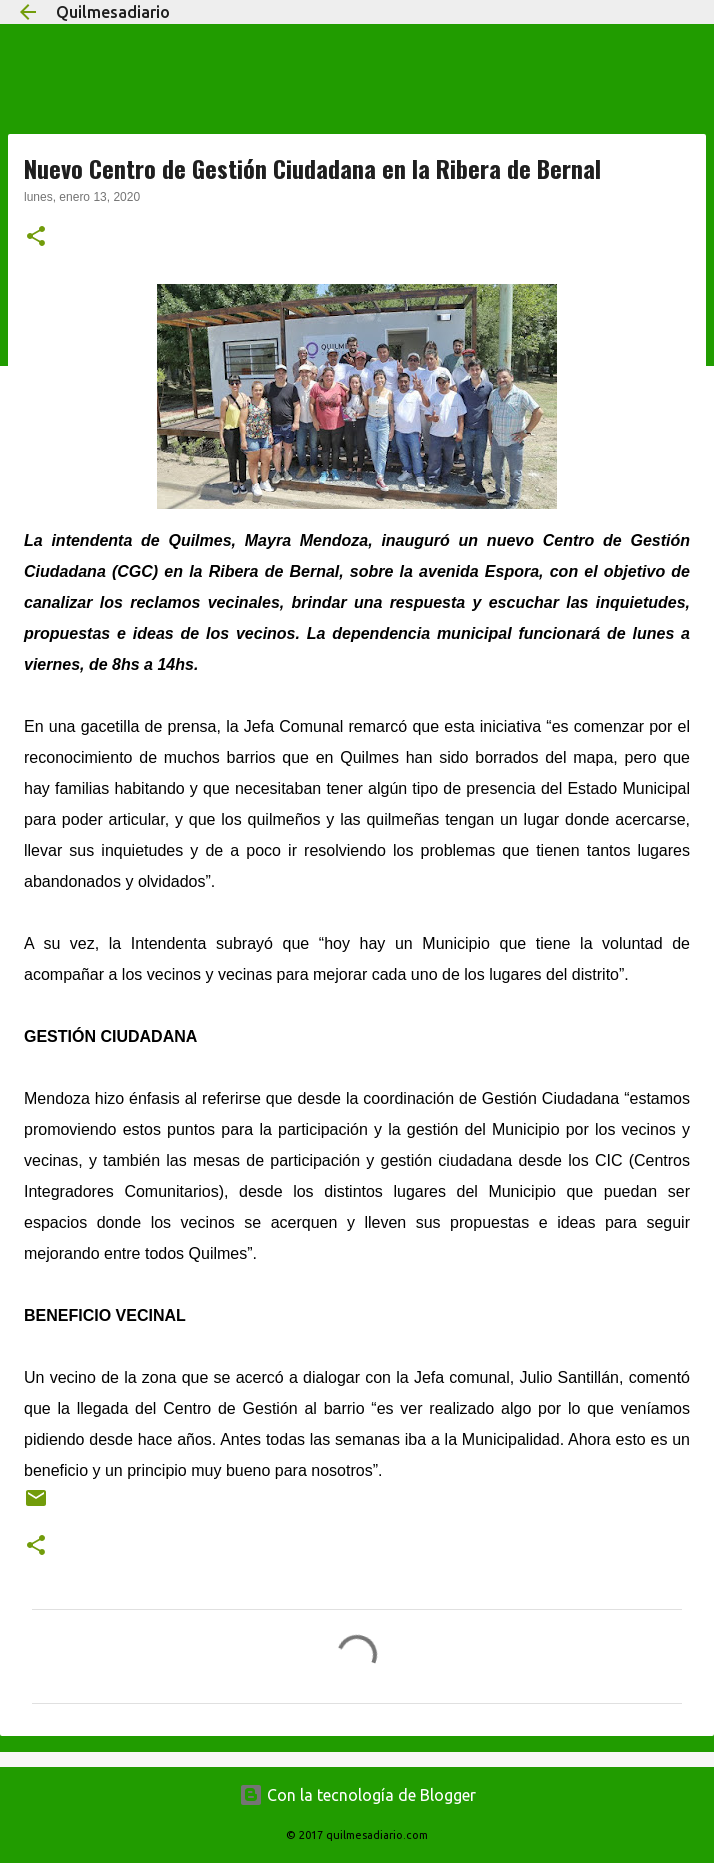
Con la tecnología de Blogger (357, 1795)
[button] (36, 238)
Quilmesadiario (113, 12)
